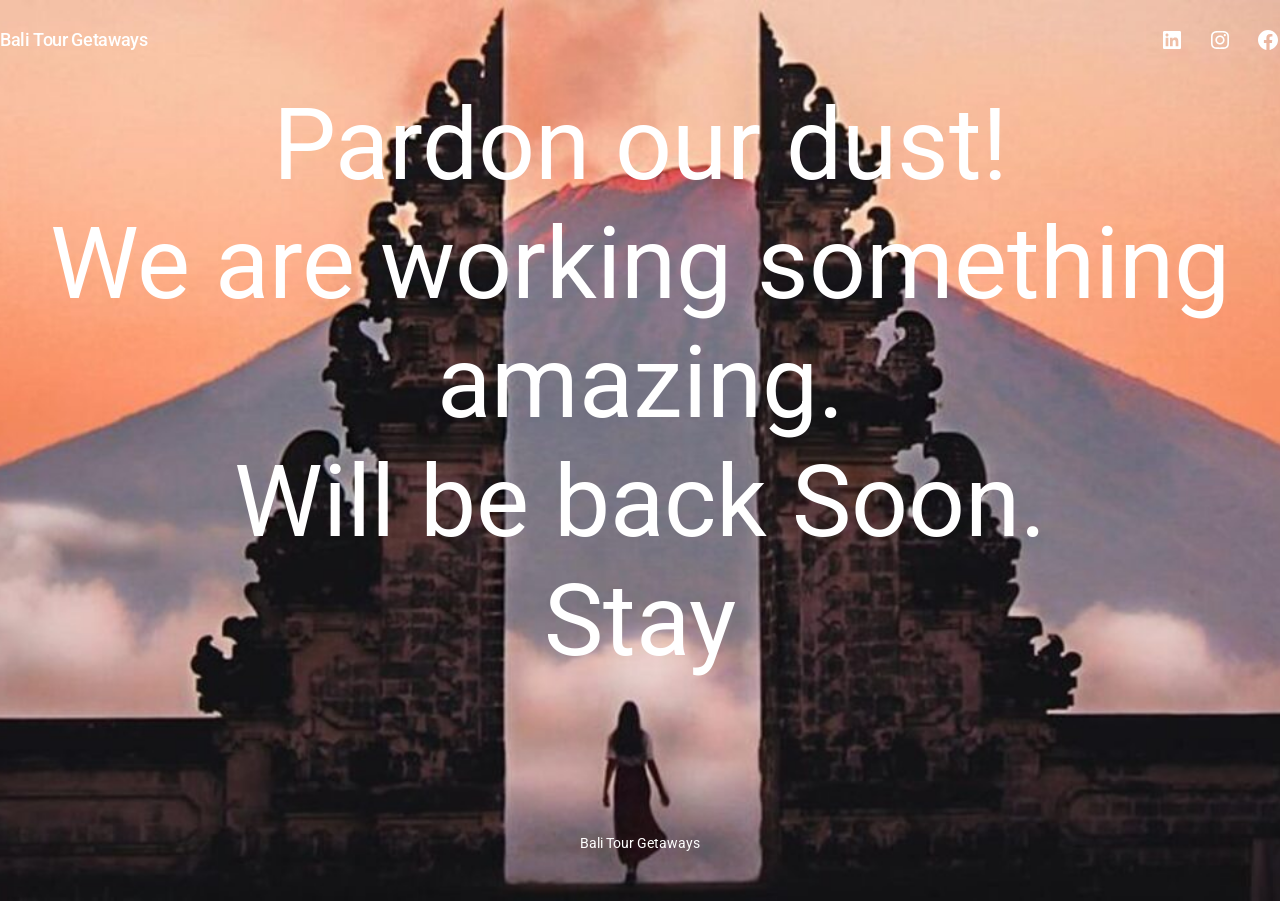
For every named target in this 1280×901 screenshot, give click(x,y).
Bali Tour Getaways (74, 39)
